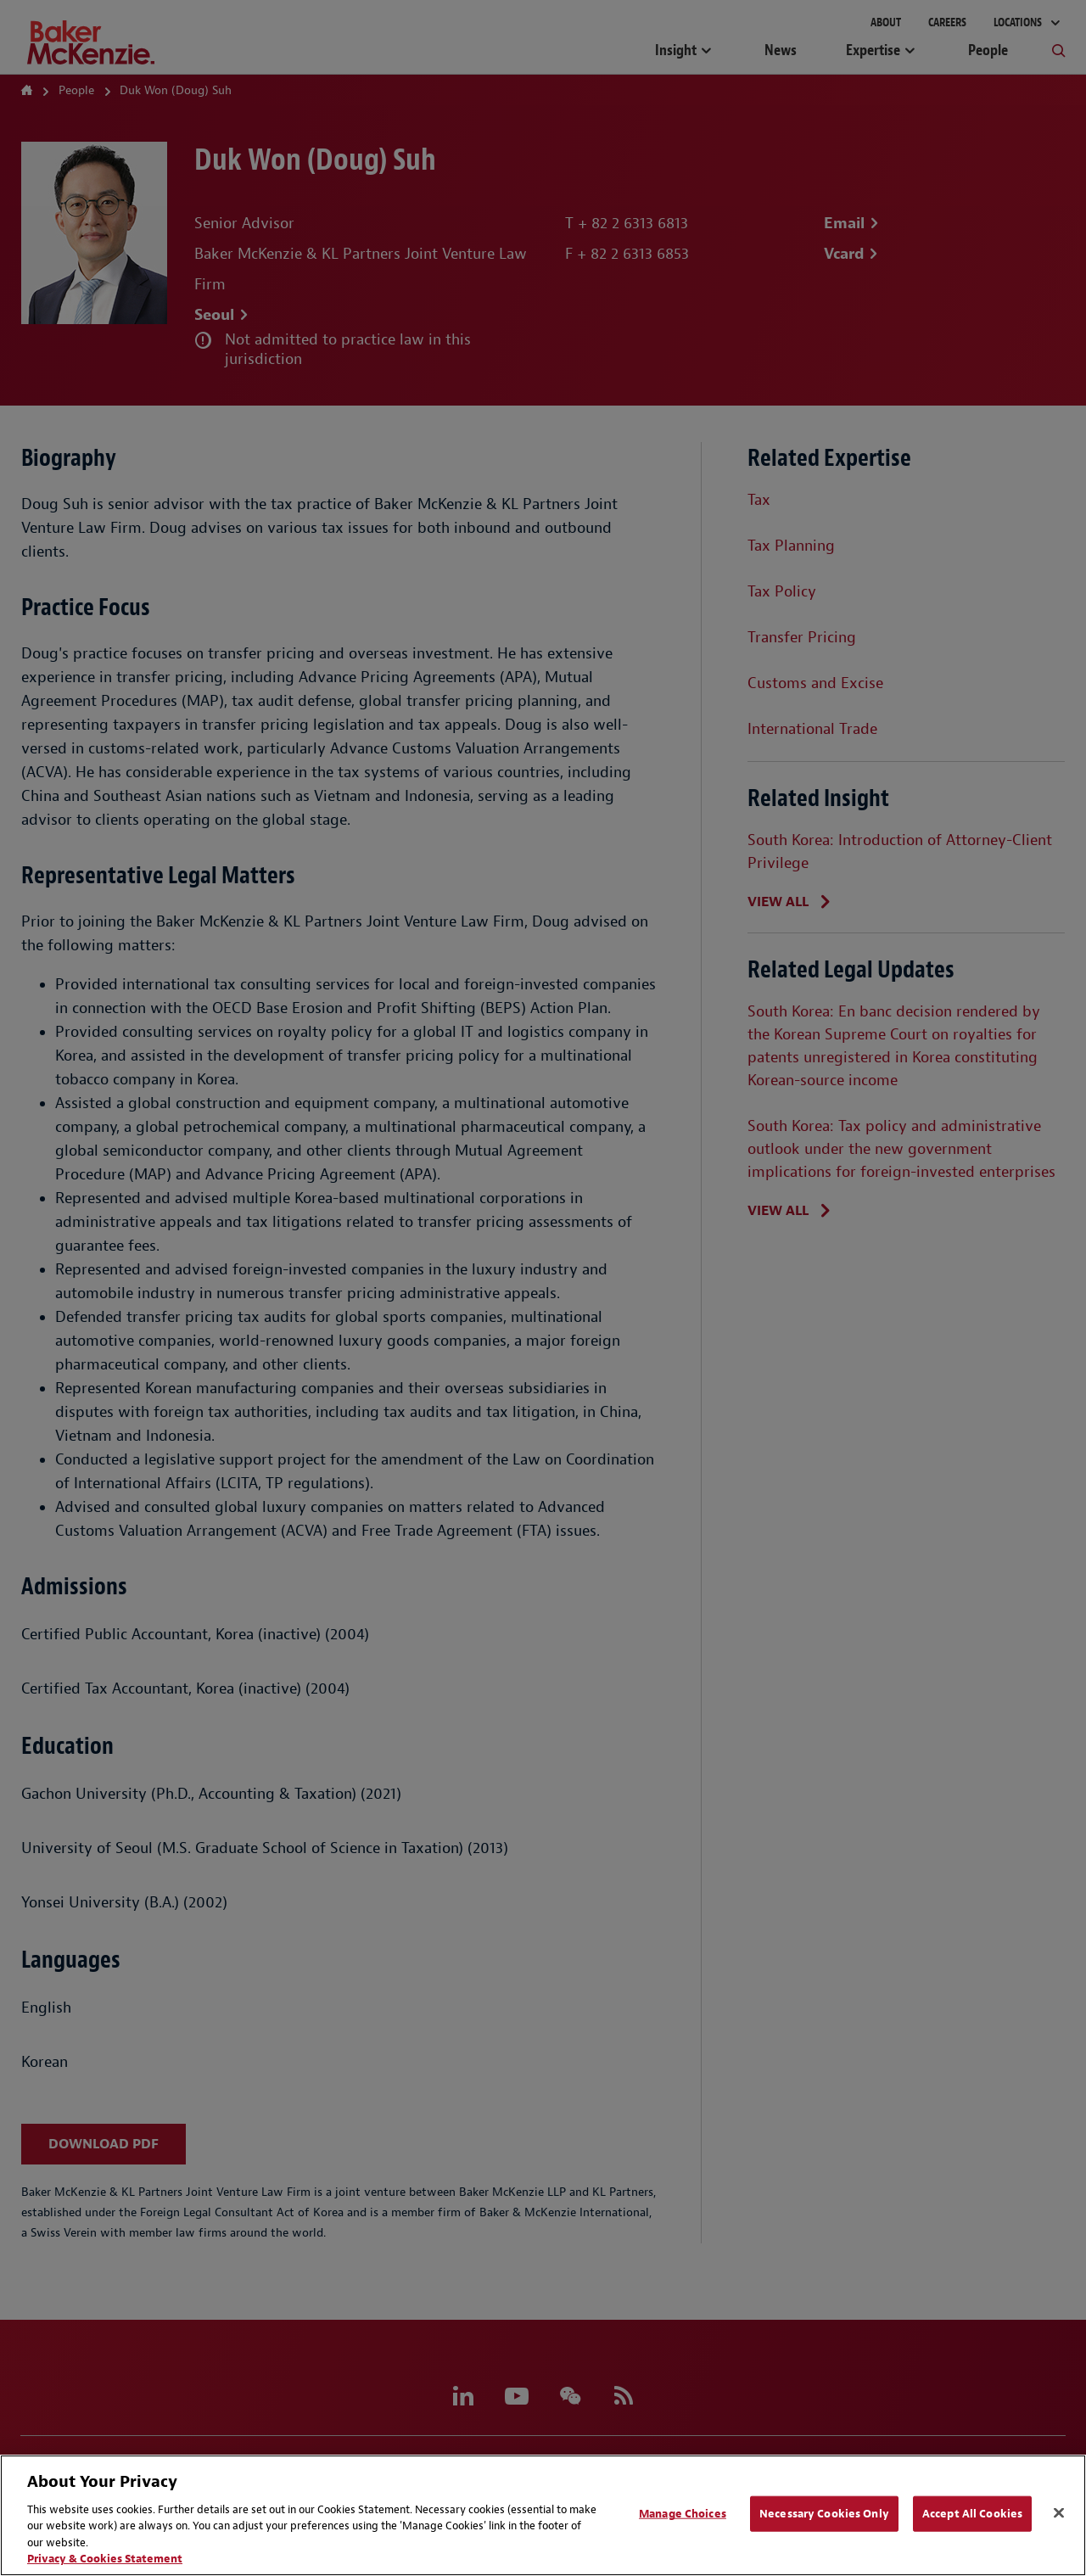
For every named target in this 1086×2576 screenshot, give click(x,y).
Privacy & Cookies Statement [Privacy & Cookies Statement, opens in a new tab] (104, 2558)
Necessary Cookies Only (824, 2513)
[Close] (1059, 2513)
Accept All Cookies (972, 2513)
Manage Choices (682, 2513)
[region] (543, 2515)
